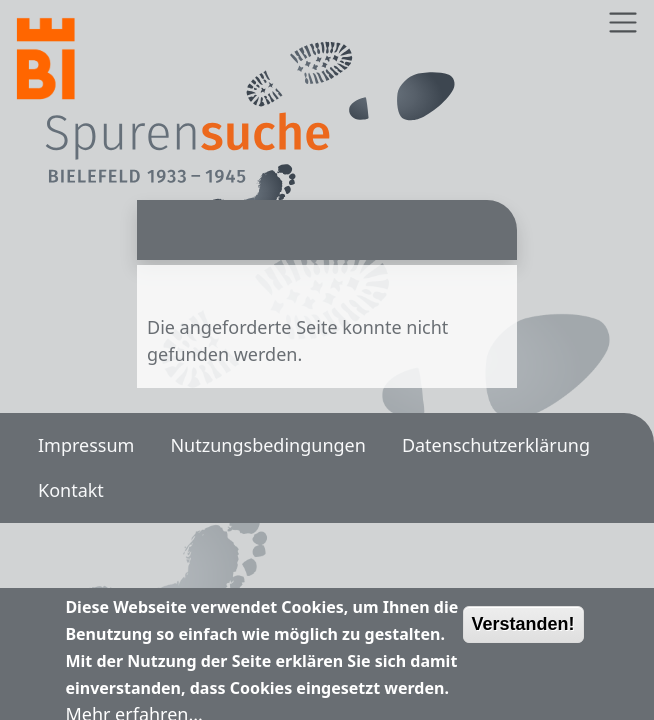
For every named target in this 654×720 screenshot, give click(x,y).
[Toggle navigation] (622, 22)
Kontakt (71, 490)
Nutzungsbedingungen (267, 445)
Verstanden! (523, 630)
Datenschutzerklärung (496, 445)
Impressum (86, 445)
